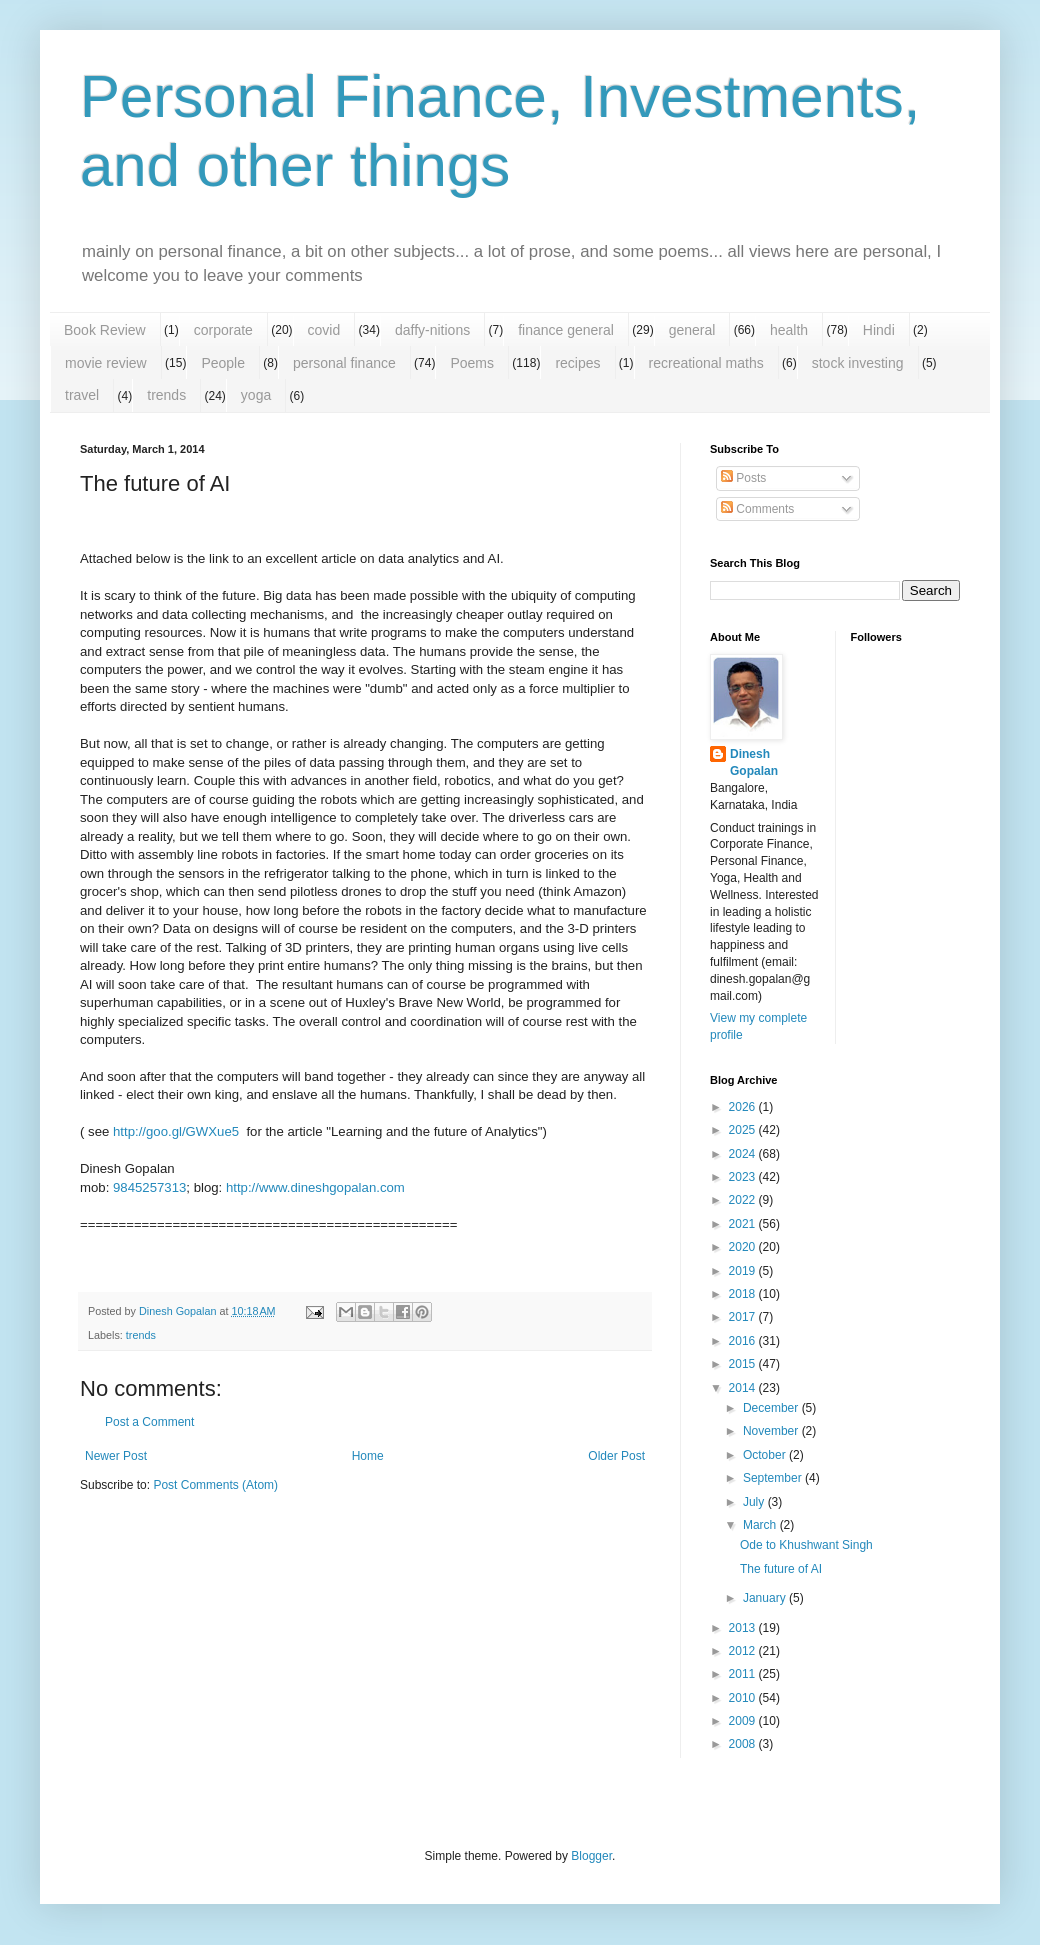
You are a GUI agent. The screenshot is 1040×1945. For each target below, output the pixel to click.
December (772, 1408)
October (766, 1455)
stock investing (858, 363)
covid (324, 330)
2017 (744, 1317)
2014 (744, 1388)
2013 (744, 1628)
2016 (744, 1341)
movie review (106, 363)
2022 (744, 1200)
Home (368, 1456)
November (772, 1431)
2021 (744, 1224)
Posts (743, 478)
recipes (577, 363)
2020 (744, 1247)
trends (166, 395)
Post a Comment (149, 1422)
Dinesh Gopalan (754, 762)
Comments (757, 509)
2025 (744, 1130)
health (789, 330)
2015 (744, 1364)
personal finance (344, 363)
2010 (744, 1698)
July (755, 1502)
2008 (744, 1744)
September (774, 1478)
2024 (744, 1154)
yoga (256, 395)
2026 (744, 1107)
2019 (744, 1271)
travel (82, 395)
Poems (472, 363)
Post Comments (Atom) (215, 1485)
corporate (223, 330)
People (223, 363)
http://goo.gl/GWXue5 (176, 1131)
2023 (744, 1177)
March (761, 1525)
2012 (744, 1651)
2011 (744, 1674)
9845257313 (149, 1187)
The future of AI (781, 1569)
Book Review (105, 330)
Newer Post (116, 1456)
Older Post (616, 1456)
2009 (744, 1721)
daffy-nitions (432, 330)
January (766, 1598)
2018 (744, 1294)
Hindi (879, 330)
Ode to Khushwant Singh (806, 1545)
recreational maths (706, 363)
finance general (566, 330)
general (692, 330)
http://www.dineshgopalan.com (315, 1187)
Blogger (591, 1856)
